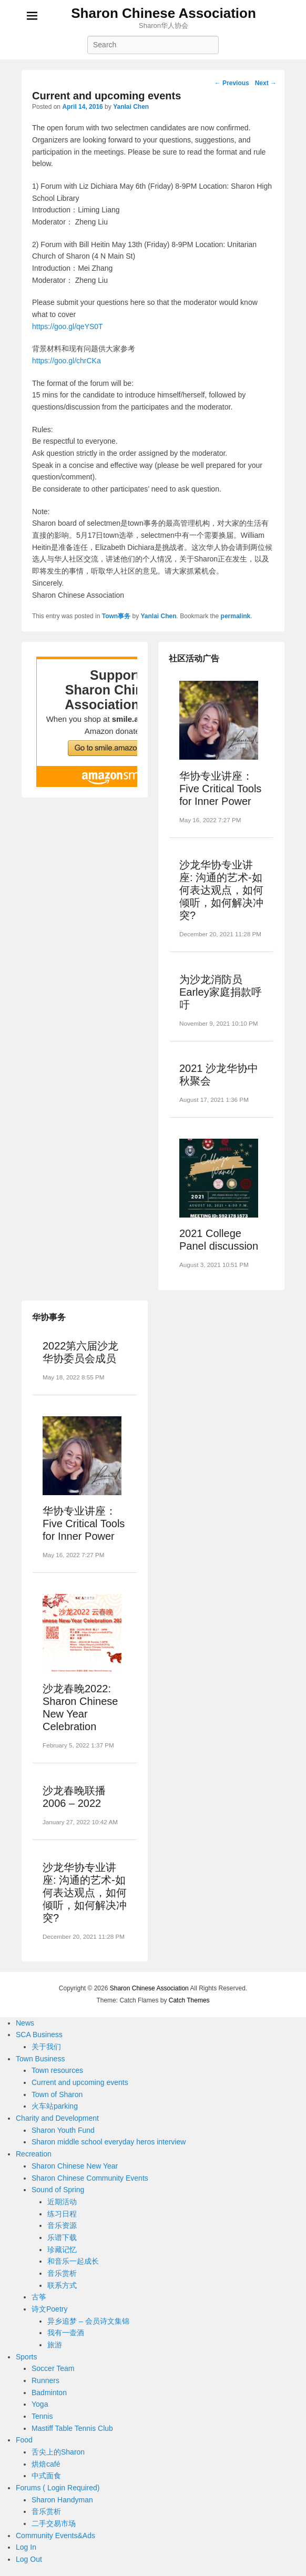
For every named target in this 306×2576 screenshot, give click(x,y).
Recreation (34, 2154)
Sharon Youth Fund (63, 2130)
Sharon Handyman (62, 2500)
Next (266, 83)
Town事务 (116, 616)
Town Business (40, 2058)
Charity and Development (57, 2118)
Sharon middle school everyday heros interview (109, 2142)
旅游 (54, 2344)
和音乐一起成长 (73, 2261)
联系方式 (62, 2285)
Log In (26, 2547)
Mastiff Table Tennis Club (72, 2428)
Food (24, 2440)
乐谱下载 (62, 2237)
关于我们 (46, 2046)
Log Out (29, 2559)
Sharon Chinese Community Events (90, 2178)
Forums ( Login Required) (58, 2487)
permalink (236, 616)
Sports (26, 2357)
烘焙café (46, 2464)
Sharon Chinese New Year (75, 2166)
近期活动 (62, 2201)
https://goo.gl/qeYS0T (67, 326)
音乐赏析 (62, 2273)
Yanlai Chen (131, 106)
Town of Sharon (57, 2094)
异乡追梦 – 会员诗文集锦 (88, 2321)
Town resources (57, 2070)
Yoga (40, 2404)
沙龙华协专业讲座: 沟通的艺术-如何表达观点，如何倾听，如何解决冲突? (221, 890)
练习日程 (62, 2214)
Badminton (49, 2392)
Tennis (42, 2416)
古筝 (39, 2297)
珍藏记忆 (62, 2249)
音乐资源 (62, 2225)
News (25, 2023)
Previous (232, 83)
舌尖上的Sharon (58, 2452)
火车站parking (55, 2106)
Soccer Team (53, 2368)
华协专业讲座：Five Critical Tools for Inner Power (220, 788)
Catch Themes (189, 2000)
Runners (45, 2380)
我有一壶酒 (65, 2332)
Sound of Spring (58, 2189)
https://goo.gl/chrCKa (66, 360)
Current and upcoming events (80, 2082)
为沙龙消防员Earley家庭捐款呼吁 (220, 992)
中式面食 (46, 2475)
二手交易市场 (54, 2523)
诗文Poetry (49, 2309)
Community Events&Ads (55, 2535)
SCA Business (39, 2034)
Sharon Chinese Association (163, 13)
